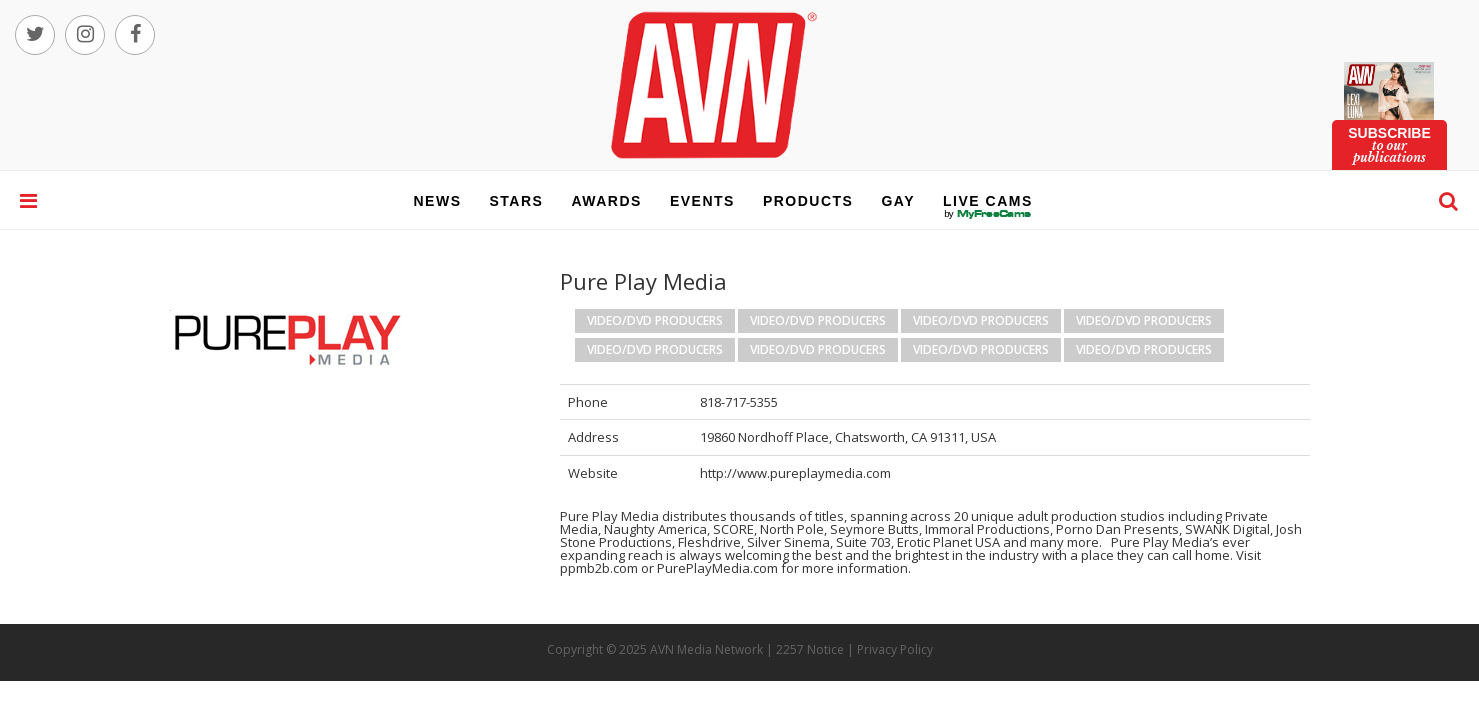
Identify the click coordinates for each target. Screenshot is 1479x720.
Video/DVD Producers (655, 320)
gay (898, 201)
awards (606, 201)
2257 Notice (810, 649)
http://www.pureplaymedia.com (795, 473)
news (438, 201)
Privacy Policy (895, 649)
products (808, 201)
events (702, 201)
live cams (988, 214)
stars (517, 201)
